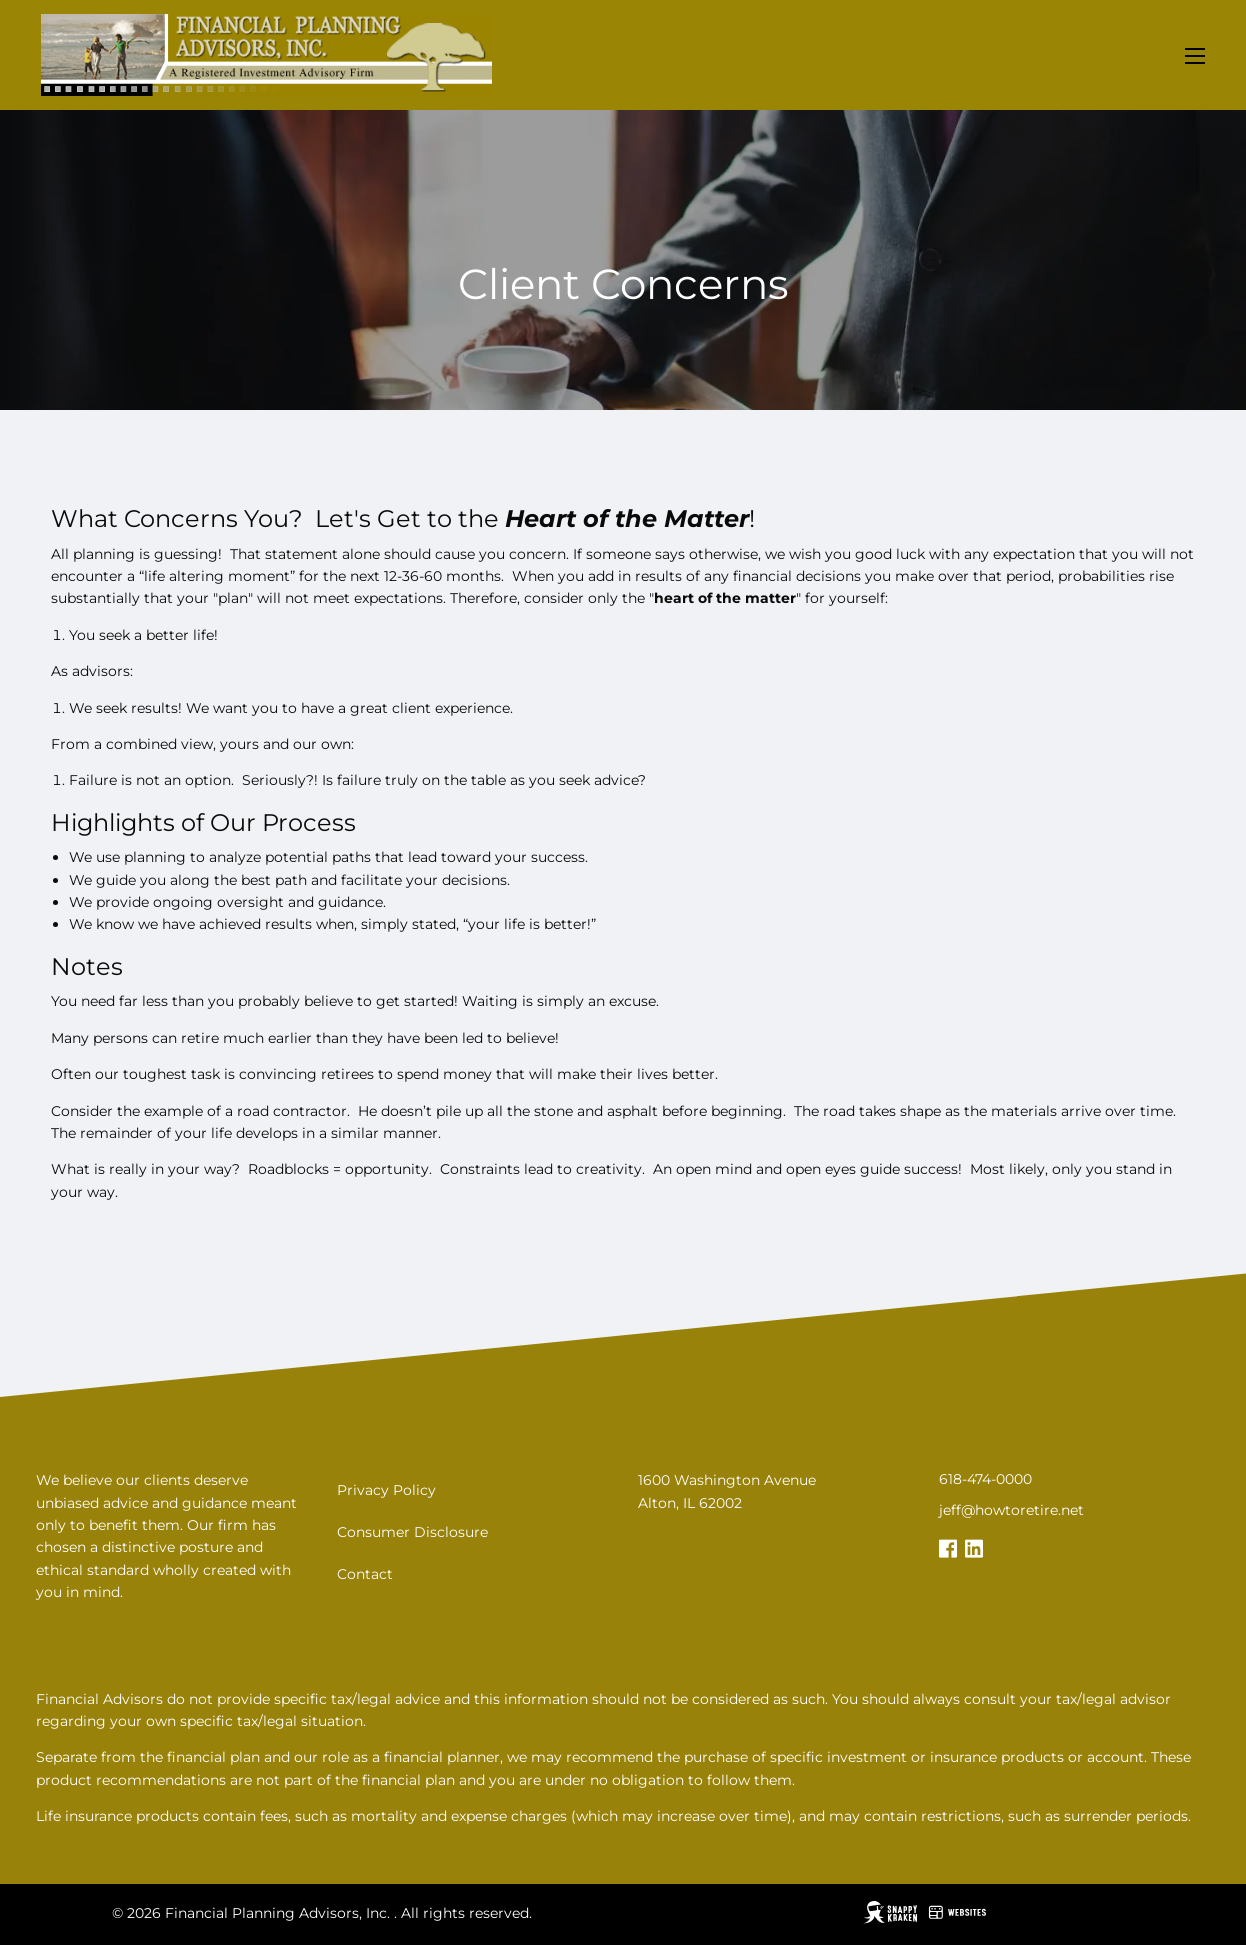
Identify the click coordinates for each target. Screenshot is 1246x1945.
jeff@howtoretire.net (1011, 1510)
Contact (365, 1574)
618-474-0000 (985, 1479)
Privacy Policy (386, 1490)
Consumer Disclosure (412, 1532)
